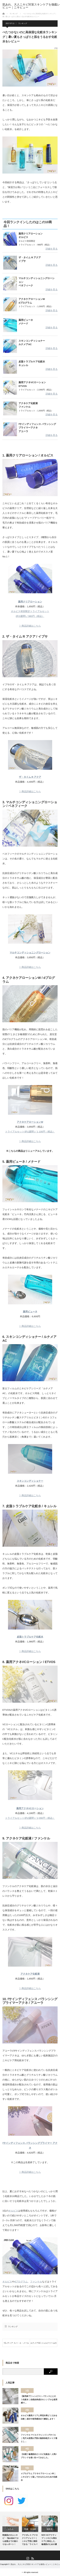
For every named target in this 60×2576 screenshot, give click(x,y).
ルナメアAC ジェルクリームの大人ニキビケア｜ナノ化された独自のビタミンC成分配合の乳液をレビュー (43, 2344)
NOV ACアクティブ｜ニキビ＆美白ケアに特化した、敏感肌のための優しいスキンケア (49, 2540)
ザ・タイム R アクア (30, 777)
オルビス (13, 2210)
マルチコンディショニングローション (30, 952)
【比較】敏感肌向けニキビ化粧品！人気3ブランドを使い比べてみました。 (38, 2456)
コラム (10, 2529)
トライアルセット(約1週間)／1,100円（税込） (30, 1131)
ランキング (22, 23)
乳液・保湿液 (30, 2529)
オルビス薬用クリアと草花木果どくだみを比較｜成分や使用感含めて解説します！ (39, 2417)
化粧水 (49, 2529)
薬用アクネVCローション (30, 1808)
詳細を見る (52, 248)
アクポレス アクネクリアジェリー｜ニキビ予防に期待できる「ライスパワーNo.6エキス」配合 (30, 2540)
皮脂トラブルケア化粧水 (30, 1636)
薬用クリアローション (30, 601)
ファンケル (36, 2281)
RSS (32, 2558)
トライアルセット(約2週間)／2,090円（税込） (30, 1818)
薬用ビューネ (30, 1311)
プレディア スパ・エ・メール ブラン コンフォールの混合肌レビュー (16, 2344)
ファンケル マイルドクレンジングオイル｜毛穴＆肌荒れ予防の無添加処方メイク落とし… (39, 2438)
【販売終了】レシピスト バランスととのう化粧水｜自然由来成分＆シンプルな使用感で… (39, 2399)
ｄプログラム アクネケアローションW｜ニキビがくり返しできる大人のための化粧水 (39, 2476)
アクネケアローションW (30, 1122)
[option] (10, 2531)
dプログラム (21, 2281)
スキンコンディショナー (30, 1481)
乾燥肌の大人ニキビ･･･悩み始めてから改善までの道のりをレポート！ (10, 2540)
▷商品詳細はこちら (30, 625)
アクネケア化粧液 (30, 1973)
